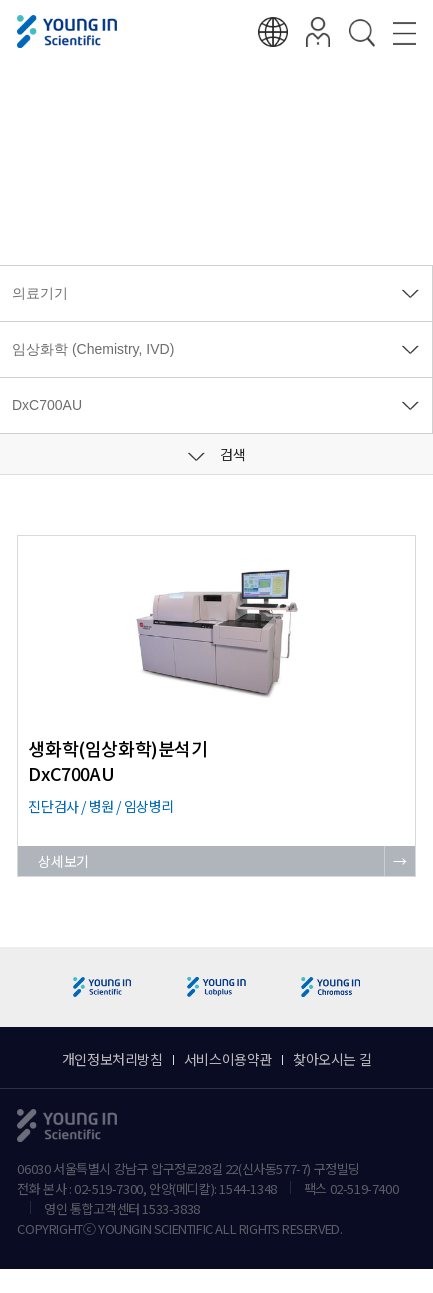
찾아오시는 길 (332, 1059)
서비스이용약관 (228, 1059)
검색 (217, 454)
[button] (409, 987)
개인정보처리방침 (112, 1059)
